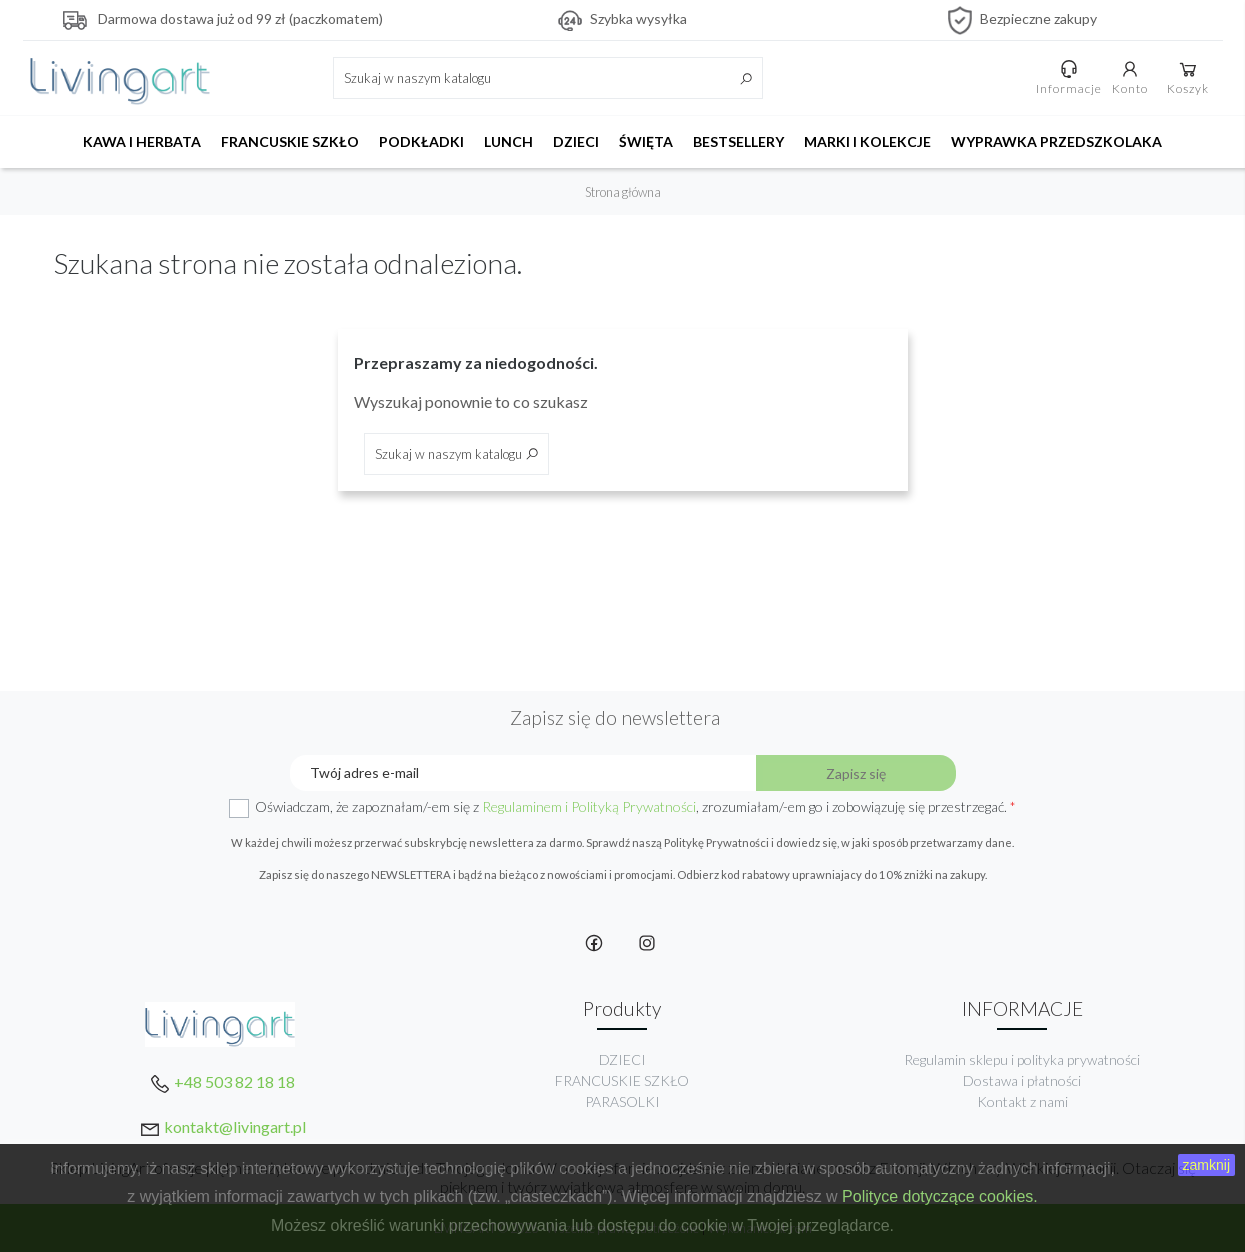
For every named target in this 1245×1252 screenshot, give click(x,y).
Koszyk (1188, 77)
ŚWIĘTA (646, 141)
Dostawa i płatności (1022, 1080)
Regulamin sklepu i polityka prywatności (1022, 1059)
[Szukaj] (548, 78)
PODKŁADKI (421, 141)
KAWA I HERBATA (142, 141)
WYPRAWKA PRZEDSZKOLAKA (1056, 141)
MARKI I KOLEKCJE (867, 141)
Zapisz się (856, 773)
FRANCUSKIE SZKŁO (290, 141)
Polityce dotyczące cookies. (940, 1196)
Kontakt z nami (1022, 1101)
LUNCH (508, 141)
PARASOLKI (622, 1101)
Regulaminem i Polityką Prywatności (589, 806)
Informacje (1069, 77)
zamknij (1206, 1165)
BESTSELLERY (738, 141)
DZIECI (576, 141)
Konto (1130, 77)
